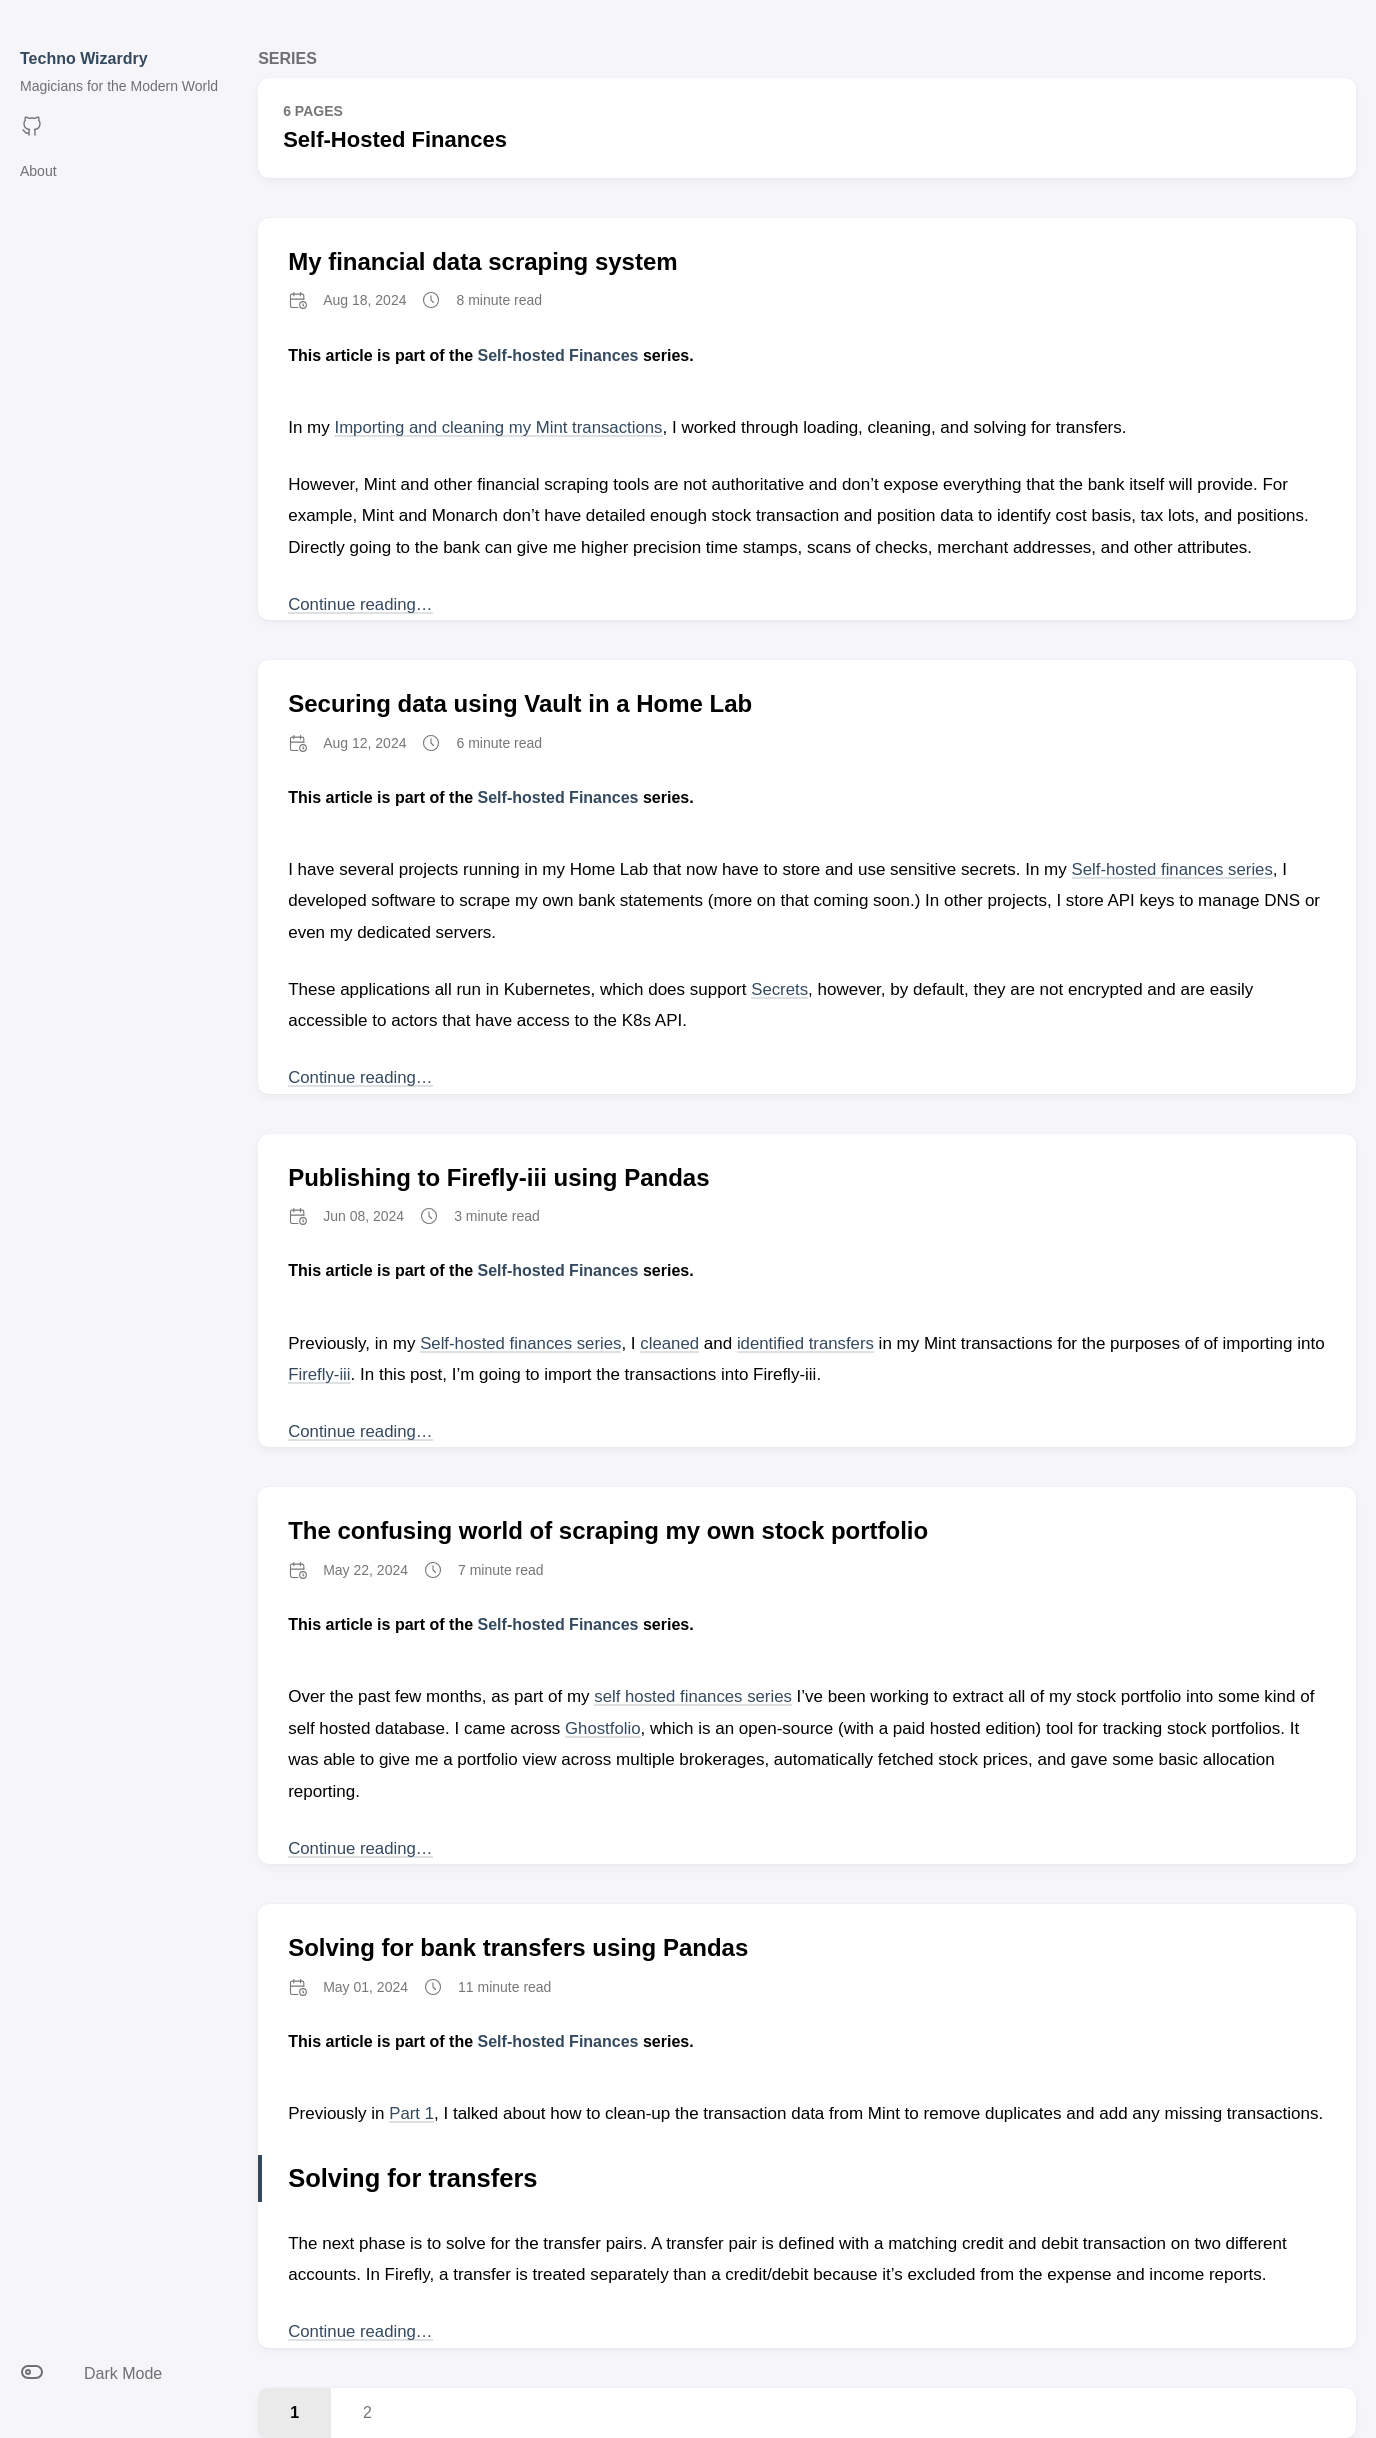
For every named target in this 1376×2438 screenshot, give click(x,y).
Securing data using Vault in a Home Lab (520, 703)
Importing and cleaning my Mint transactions (500, 427)
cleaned (673, 1343)
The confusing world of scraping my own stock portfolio (608, 1530)
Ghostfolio (603, 1728)
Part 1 (411, 2113)
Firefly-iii (351, 1374)
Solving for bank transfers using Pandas (518, 1947)
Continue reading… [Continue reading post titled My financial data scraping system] (361, 604)
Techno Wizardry (84, 58)
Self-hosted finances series (1174, 869)
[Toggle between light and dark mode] (119, 2374)
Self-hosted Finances (558, 355)
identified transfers (810, 1343)
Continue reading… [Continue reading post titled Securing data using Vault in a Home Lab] (361, 1077)
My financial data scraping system (482, 261)
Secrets (780, 989)
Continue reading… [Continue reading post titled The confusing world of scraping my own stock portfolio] (361, 1848)
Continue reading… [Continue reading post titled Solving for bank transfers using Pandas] (361, 2331)
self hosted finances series (694, 1696)
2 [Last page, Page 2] (367, 2412)
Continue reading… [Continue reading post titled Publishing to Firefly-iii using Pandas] (361, 1431)
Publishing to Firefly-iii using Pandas (498, 1177)
